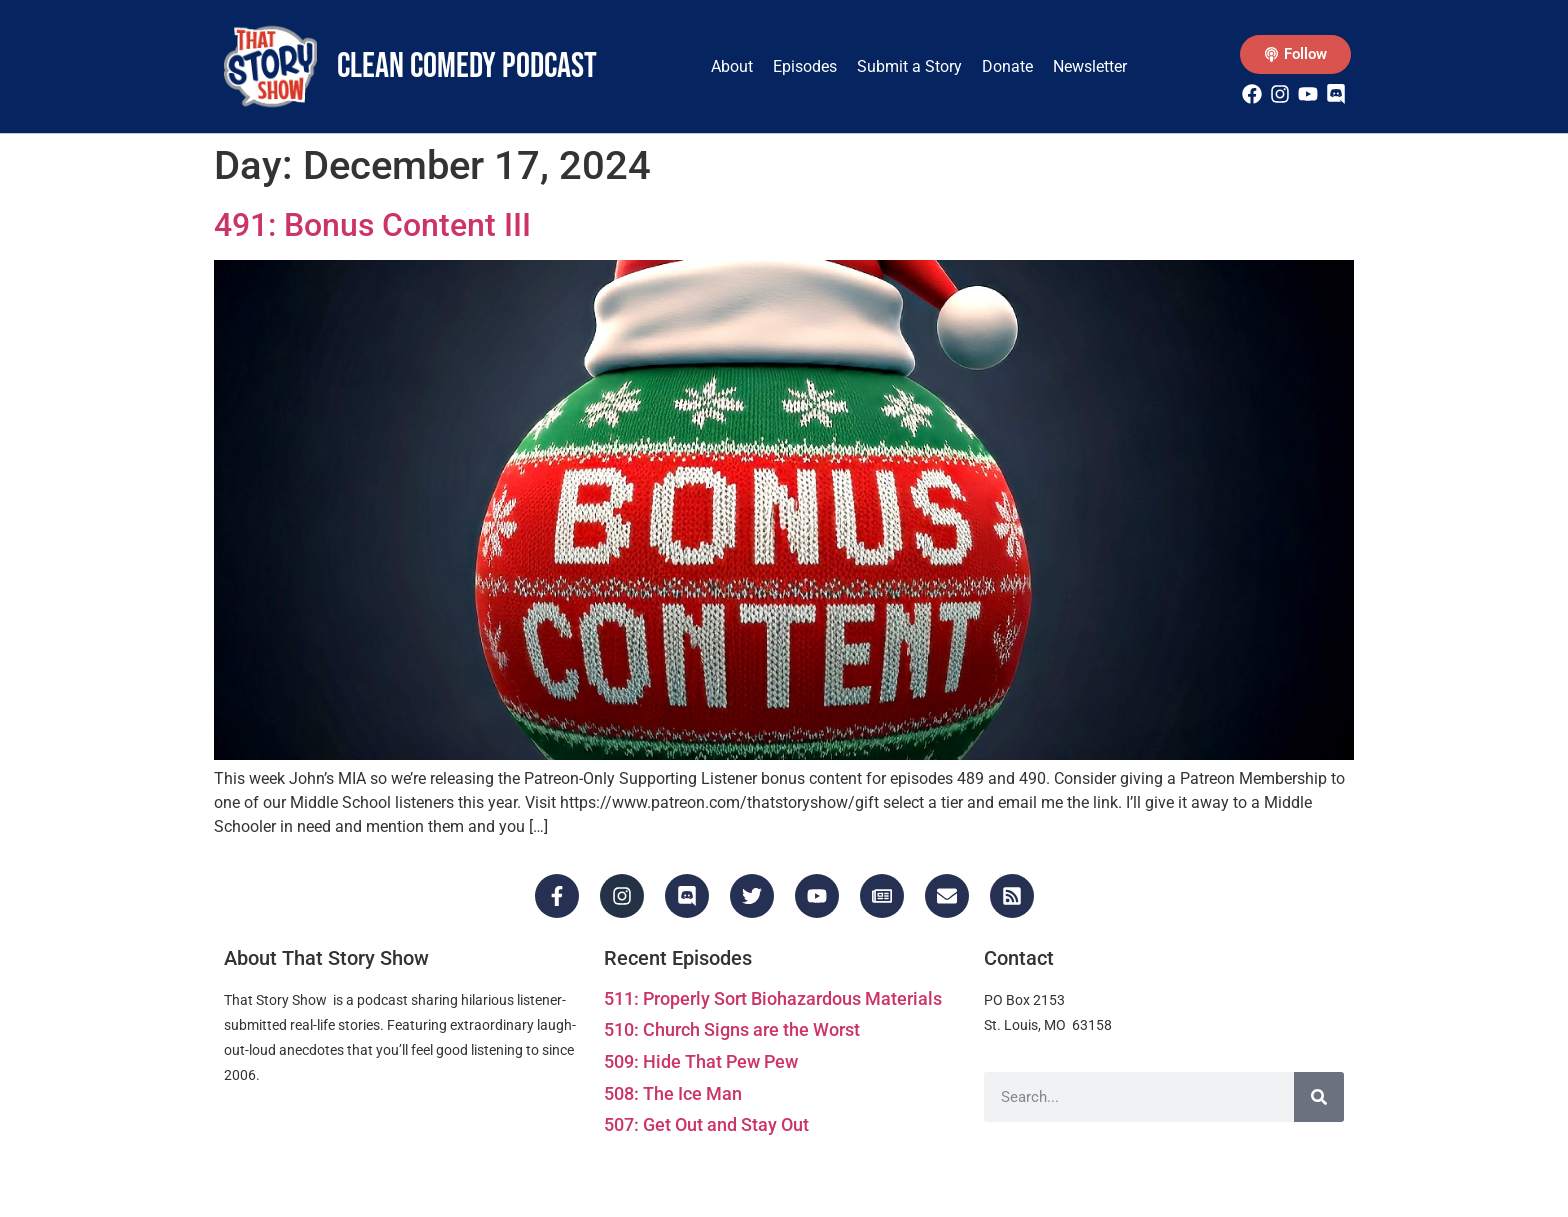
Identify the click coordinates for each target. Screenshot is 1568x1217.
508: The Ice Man (673, 1093)
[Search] (1319, 1097)
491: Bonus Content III (372, 225)
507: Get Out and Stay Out (706, 1124)
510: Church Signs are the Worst (732, 1029)
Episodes (805, 66)
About (732, 66)
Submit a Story (909, 66)
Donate (1007, 66)
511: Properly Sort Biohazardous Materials (773, 998)
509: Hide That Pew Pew (701, 1061)
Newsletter (1090, 66)
